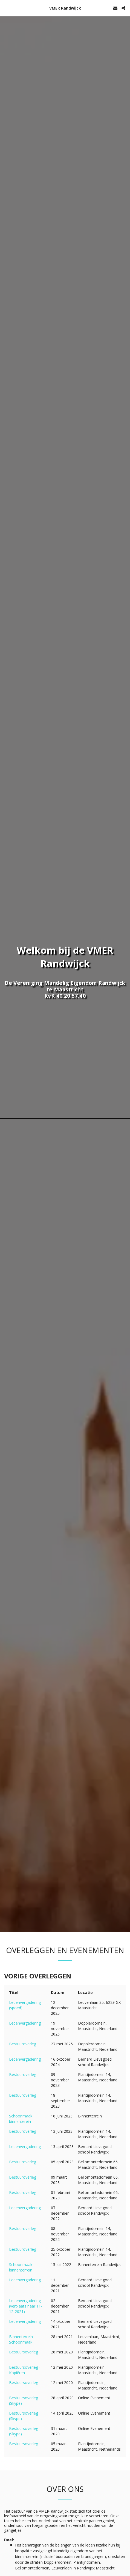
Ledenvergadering (25, 2023)
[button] (6, 7)
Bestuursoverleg (23, 2352)
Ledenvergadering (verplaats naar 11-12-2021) (25, 2306)
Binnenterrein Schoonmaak (21, 2339)
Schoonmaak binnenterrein (20, 2267)
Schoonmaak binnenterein (20, 2118)
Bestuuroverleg (22, 2043)
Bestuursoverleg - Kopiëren (25, 2370)
